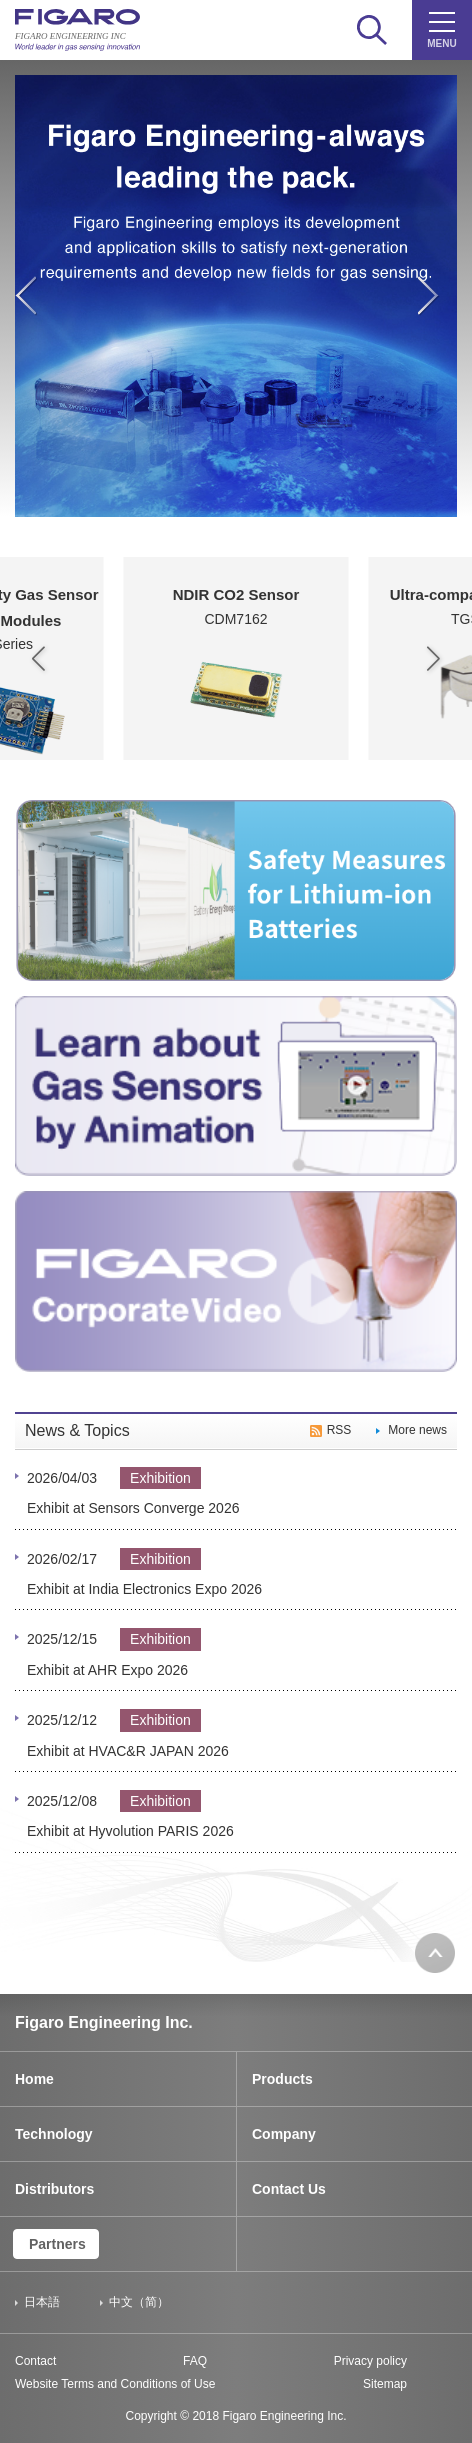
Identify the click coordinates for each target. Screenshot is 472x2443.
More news (417, 1430)
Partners (57, 2244)
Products (282, 2079)
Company (284, 2134)
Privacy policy (370, 2361)
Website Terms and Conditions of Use (115, 2384)
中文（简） (139, 2302)
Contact (35, 2361)
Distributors (54, 2189)
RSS (339, 1430)
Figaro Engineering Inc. (104, 2022)
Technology (54, 2134)
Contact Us (289, 2189)
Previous (34, 308)
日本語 (42, 2302)
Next (437, 308)
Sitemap (385, 2384)
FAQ (195, 2361)
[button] (38, 659)
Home (34, 2079)
